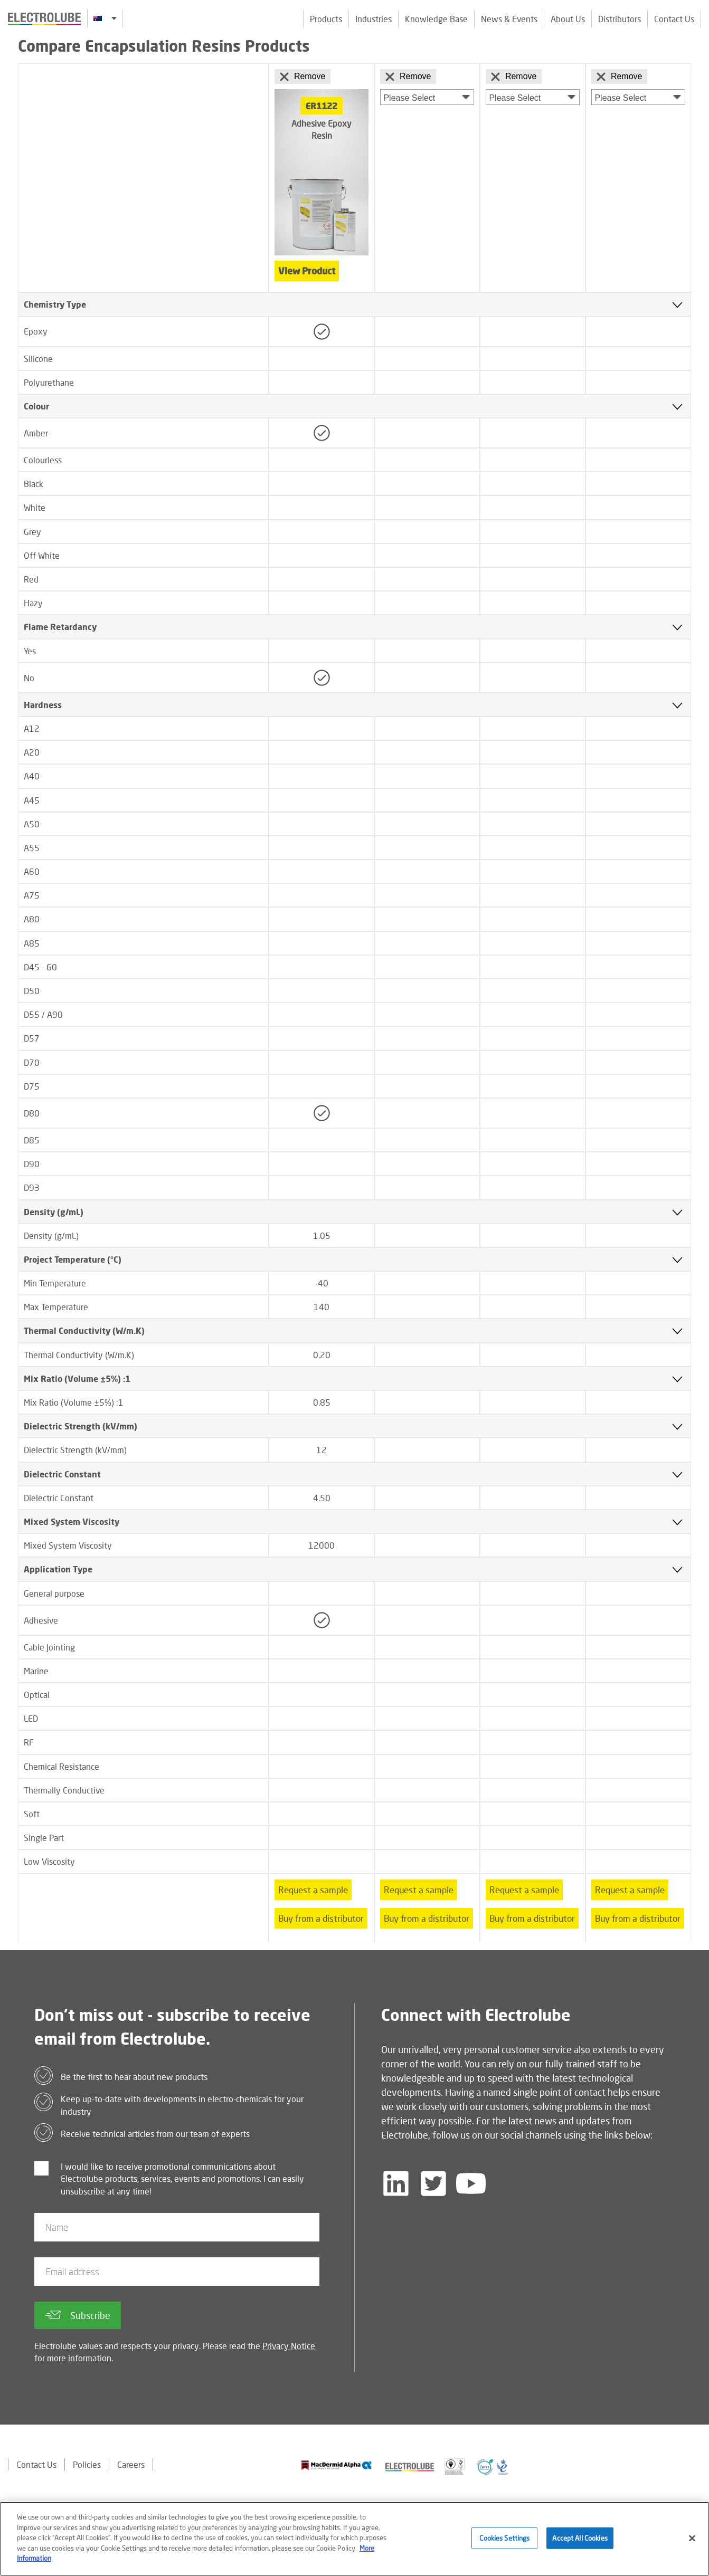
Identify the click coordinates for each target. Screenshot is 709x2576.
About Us (568, 19)
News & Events (509, 19)
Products (326, 19)
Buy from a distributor (321, 1918)
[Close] (692, 2546)
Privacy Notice (288, 2346)
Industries (373, 19)
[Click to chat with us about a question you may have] (696, 77)
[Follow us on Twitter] (433, 2183)
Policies (87, 2464)
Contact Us (674, 19)
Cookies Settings (504, 2546)
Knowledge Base (436, 19)
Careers (131, 2464)
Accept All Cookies (579, 2546)
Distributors (619, 19)
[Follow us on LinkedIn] (396, 2183)
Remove (302, 76)
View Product (306, 270)
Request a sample (313, 1889)
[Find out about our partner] (336, 2465)
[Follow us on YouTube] (471, 2183)
